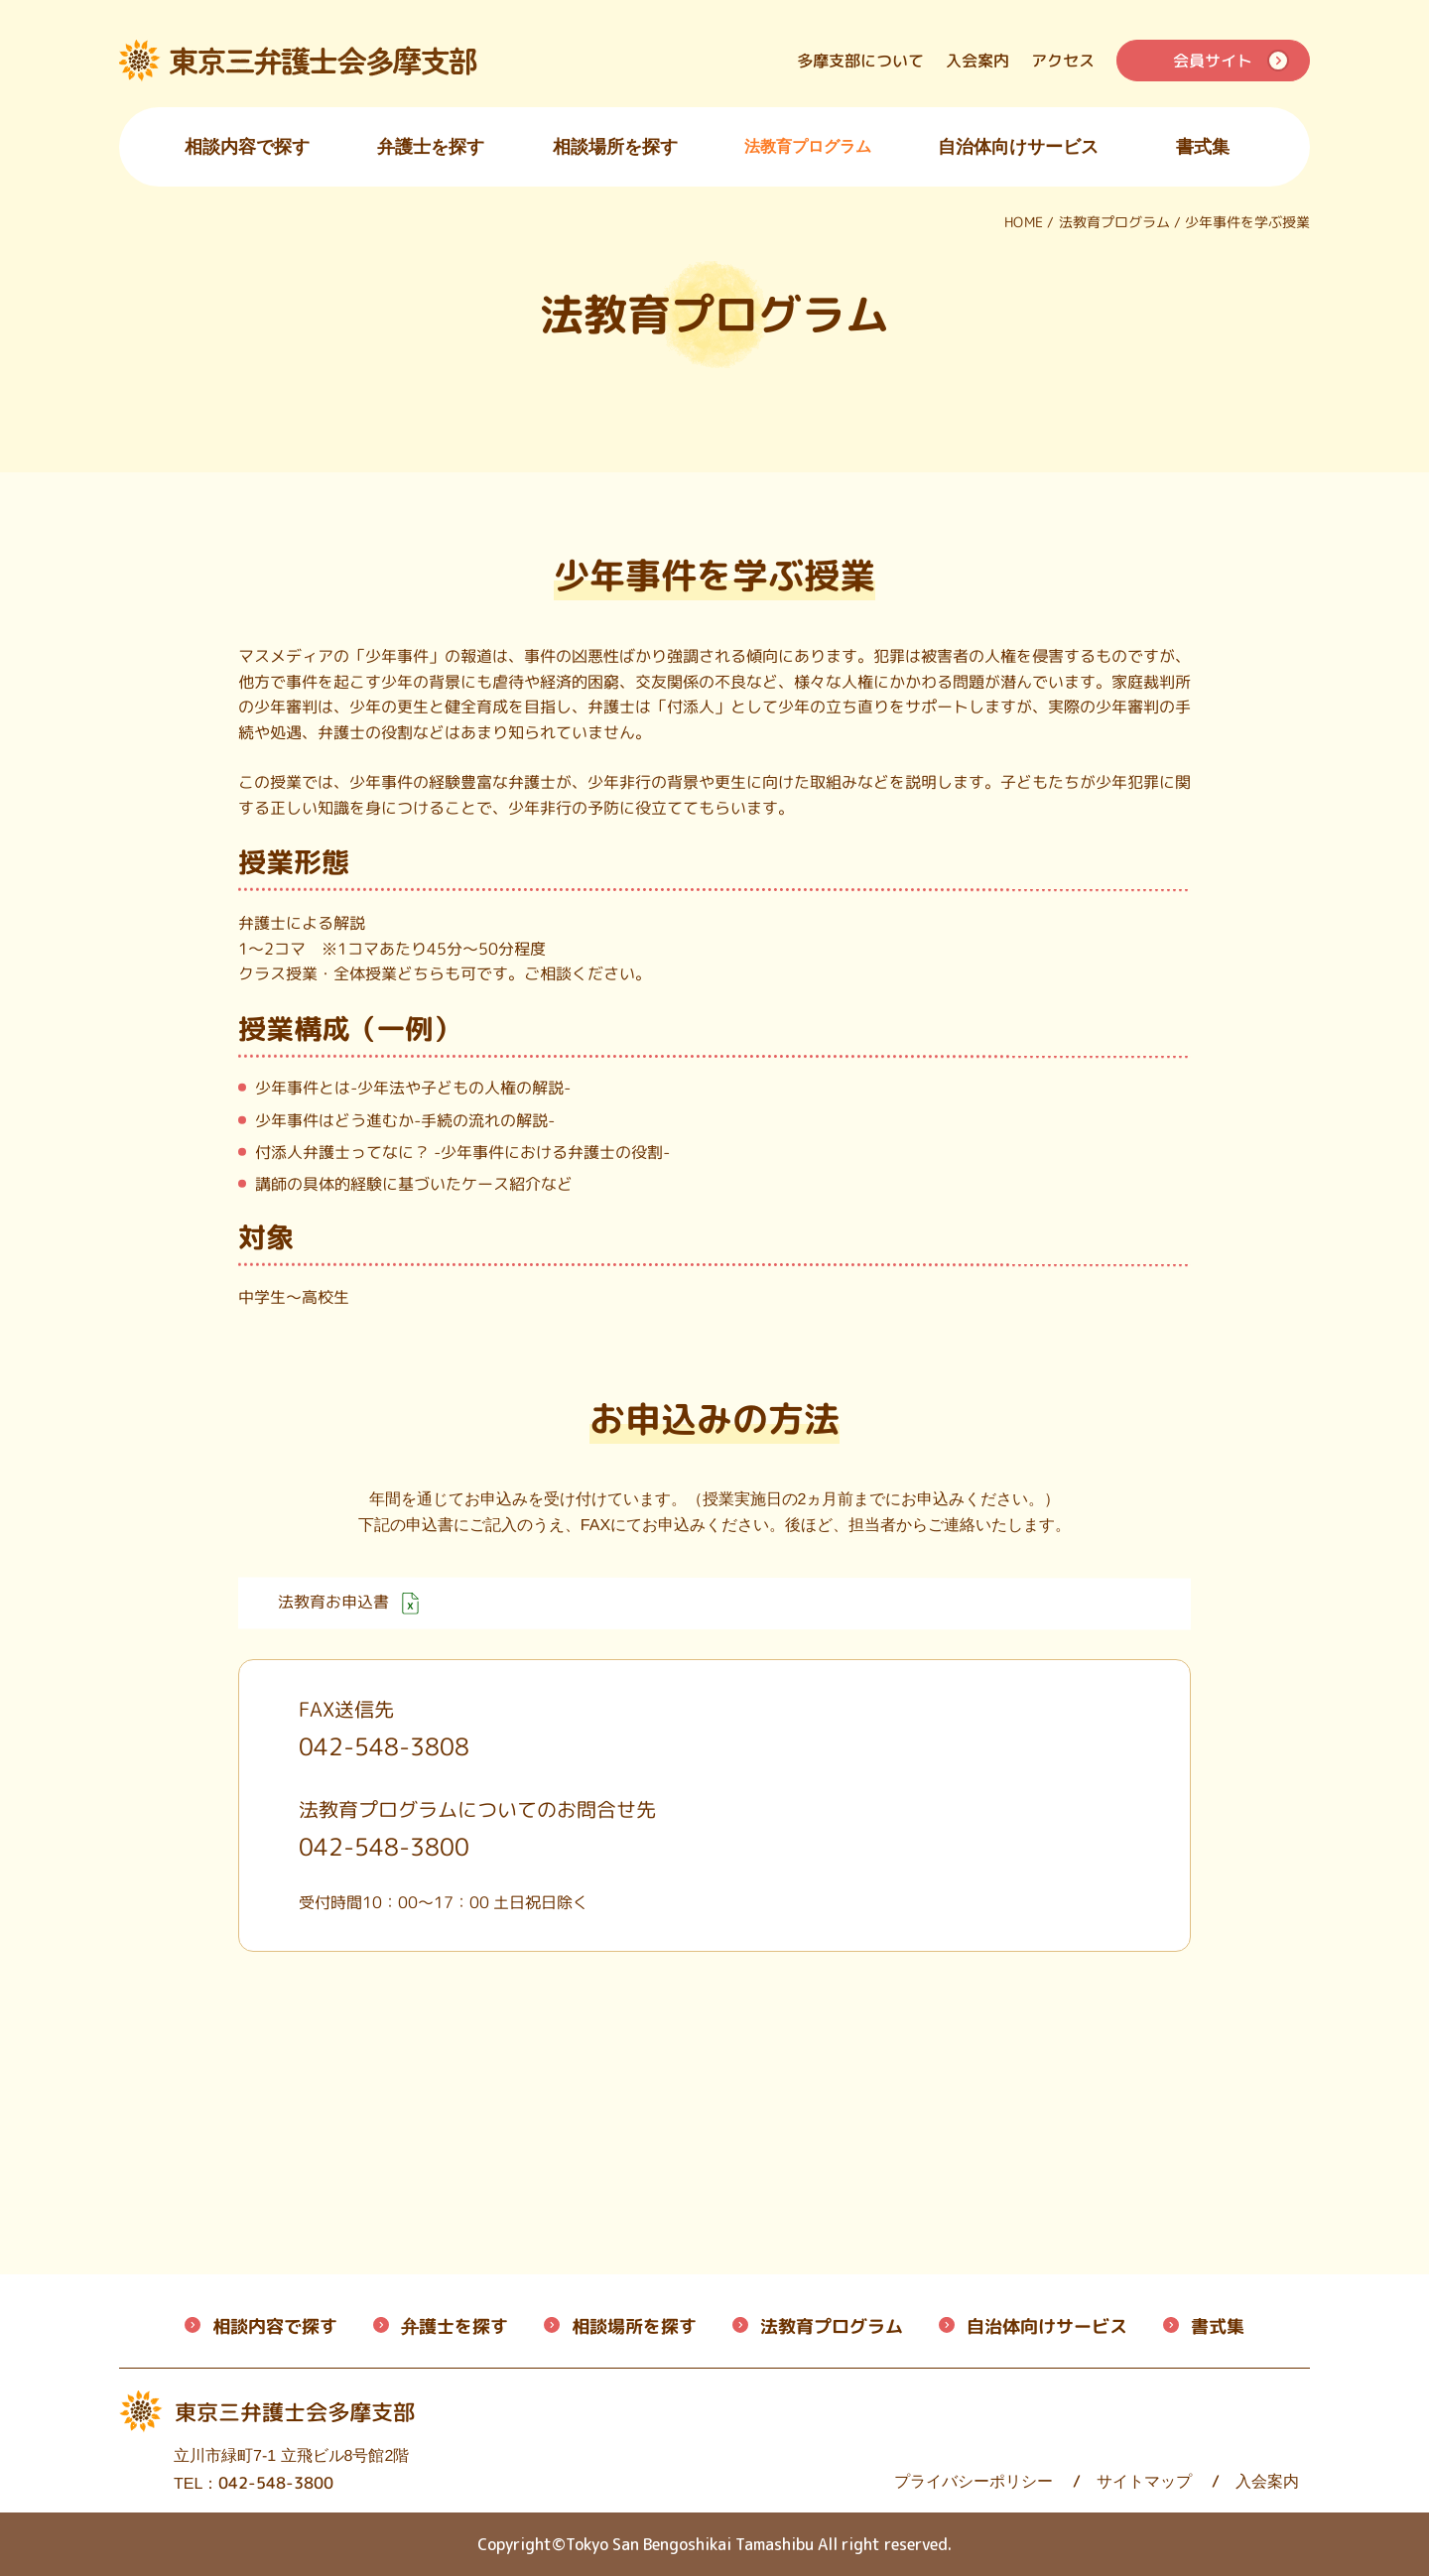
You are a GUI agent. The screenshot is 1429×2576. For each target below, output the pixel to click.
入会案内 (977, 60)
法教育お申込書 (348, 1602)
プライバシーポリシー (835, 2481)
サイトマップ (1006, 2481)
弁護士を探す (430, 147)
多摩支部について (860, 60)
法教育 (831, 2326)
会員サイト (1212, 60)
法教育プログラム (807, 146)
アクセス (1063, 60)
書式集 (1203, 147)
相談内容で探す (247, 147)
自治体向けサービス (1018, 147)
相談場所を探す (615, 147)
